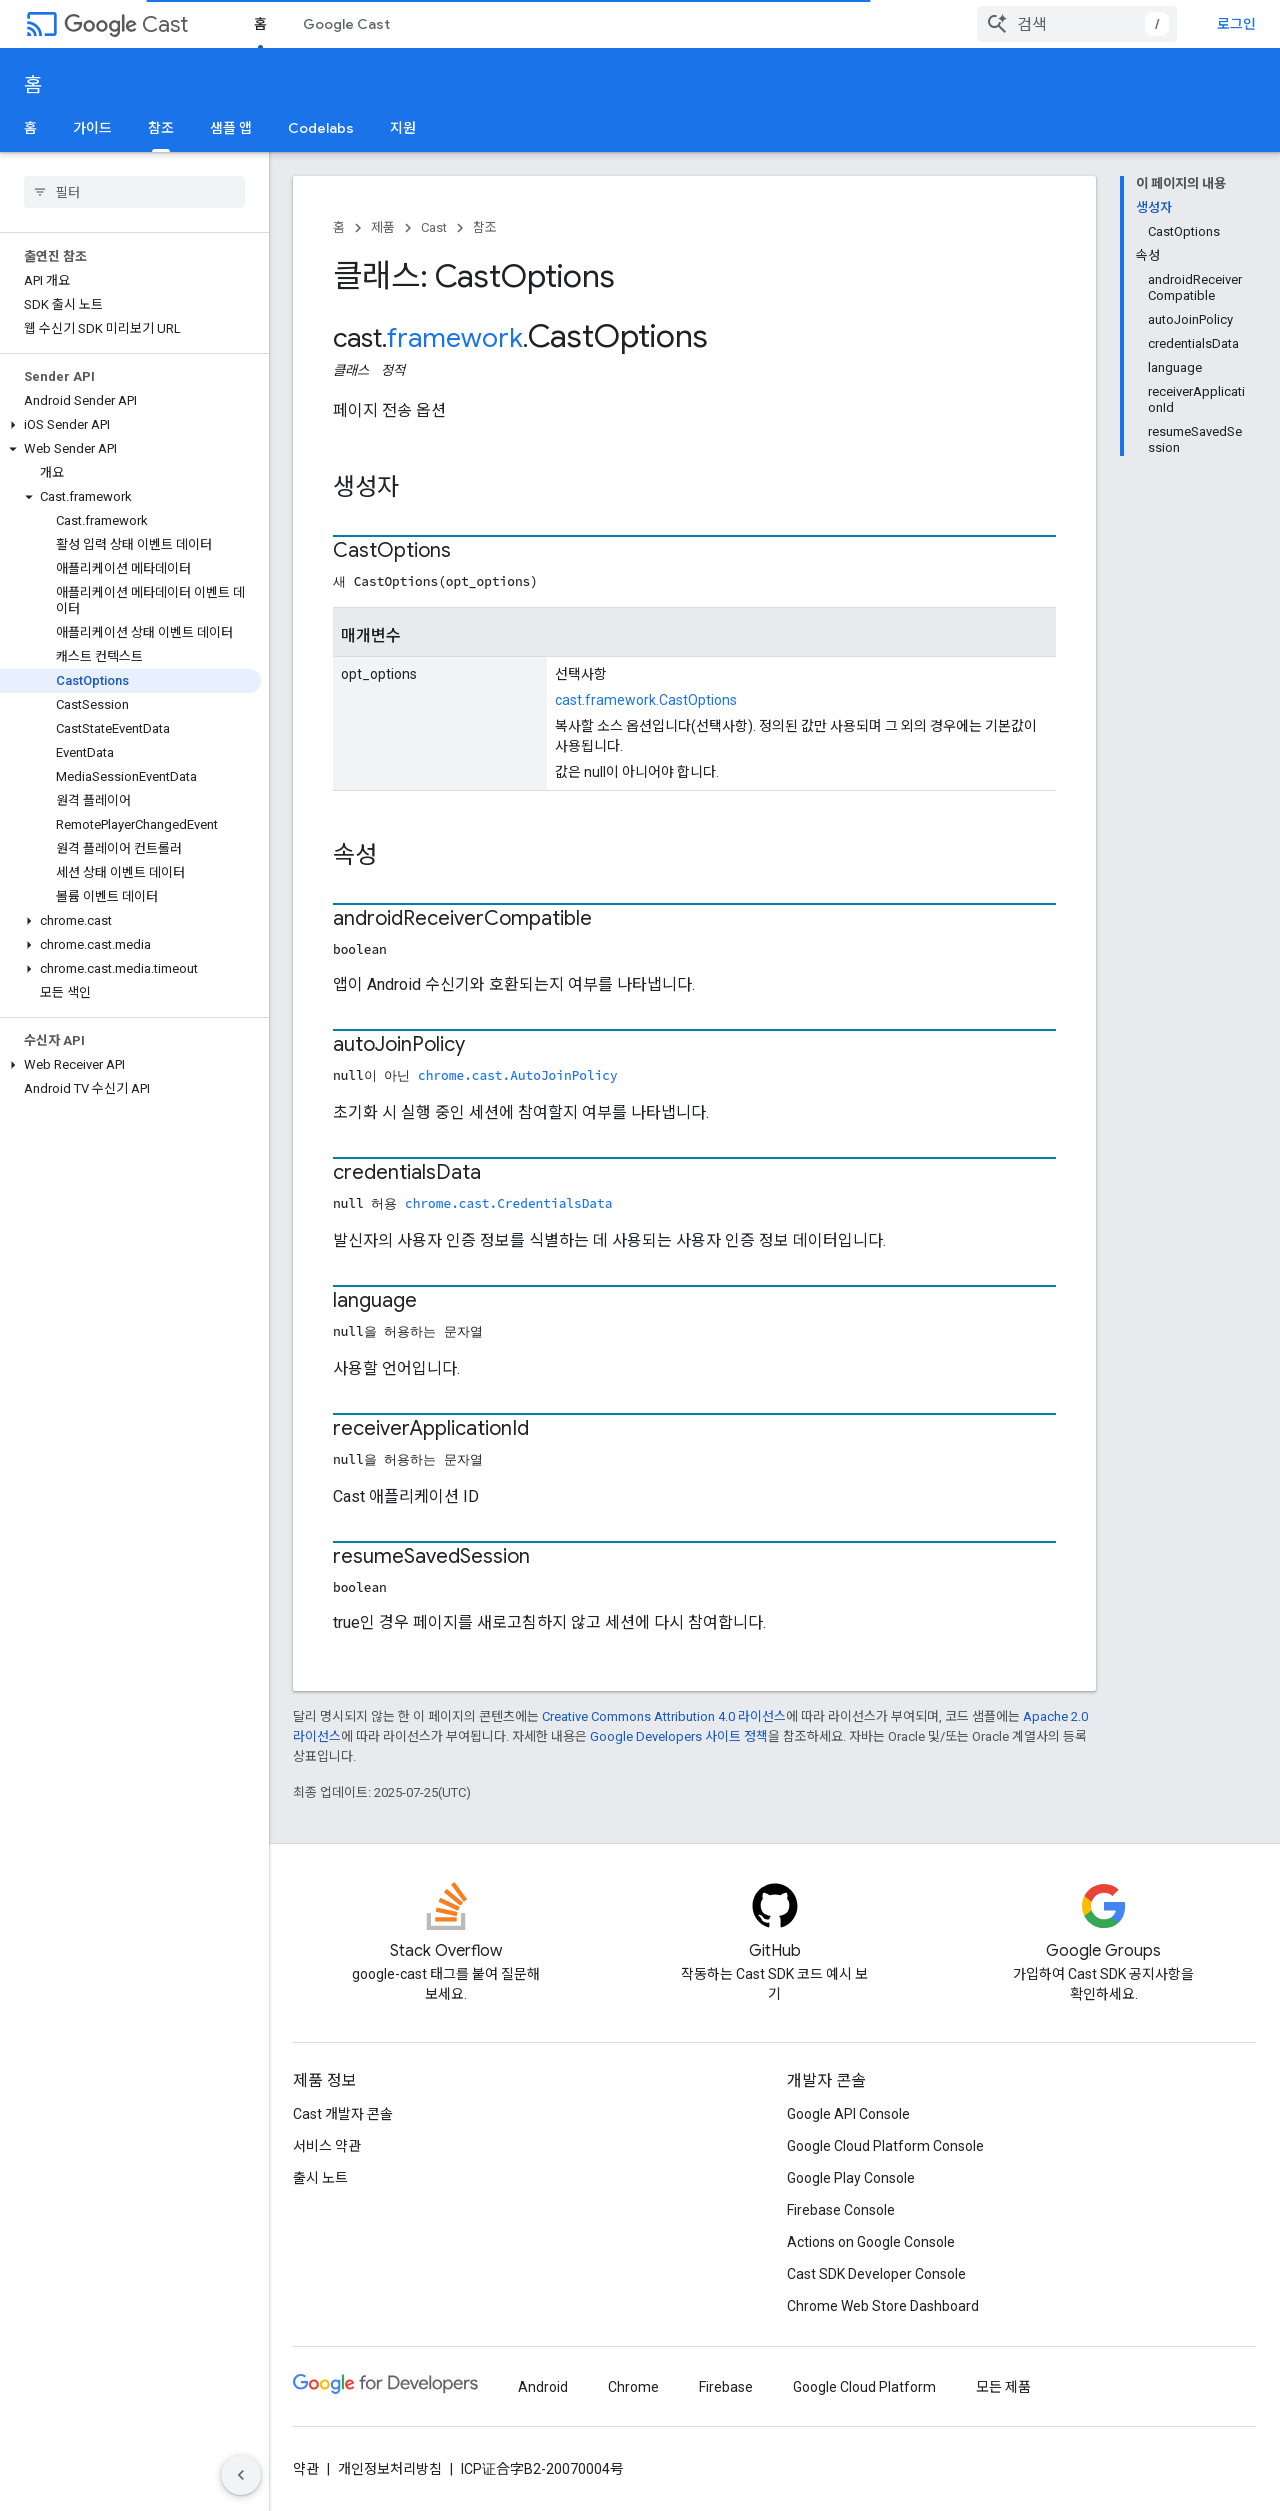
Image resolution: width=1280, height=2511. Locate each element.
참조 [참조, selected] (161, 128)
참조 (485, 227)
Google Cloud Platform (864, 2387)
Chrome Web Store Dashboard (883, 2306)
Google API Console (848, 2114)
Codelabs (321, 128)
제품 (383, 227)
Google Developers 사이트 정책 (679, 1736)
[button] (130, 425)
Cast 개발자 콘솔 (343, 2114)
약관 (306, 2469)
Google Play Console (851, 2178)
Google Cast (346, 24)
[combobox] (1077, 24)
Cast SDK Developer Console (876, 2274)
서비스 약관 (327, 2146)
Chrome (633, 2387)
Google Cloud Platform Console (885, 2146)
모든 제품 (1003, 2387)
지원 (403, 128)
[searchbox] (134, 192)
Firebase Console (841, 2210)
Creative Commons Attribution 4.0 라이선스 (664, 1716)
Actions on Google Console (871, 2242)
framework (455, 338)
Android (543, 2387)
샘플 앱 (231, 128)
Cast (126, 24)
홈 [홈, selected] (260, 24)
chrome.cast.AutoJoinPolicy (518, 1075)
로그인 (1236, 24)
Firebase (726, 2387)
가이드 (92, 128)
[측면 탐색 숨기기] (241, 2475)
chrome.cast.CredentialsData (508, 1203)
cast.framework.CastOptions (646, 700)
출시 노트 (320, 2178)
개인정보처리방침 (390, 2469)
